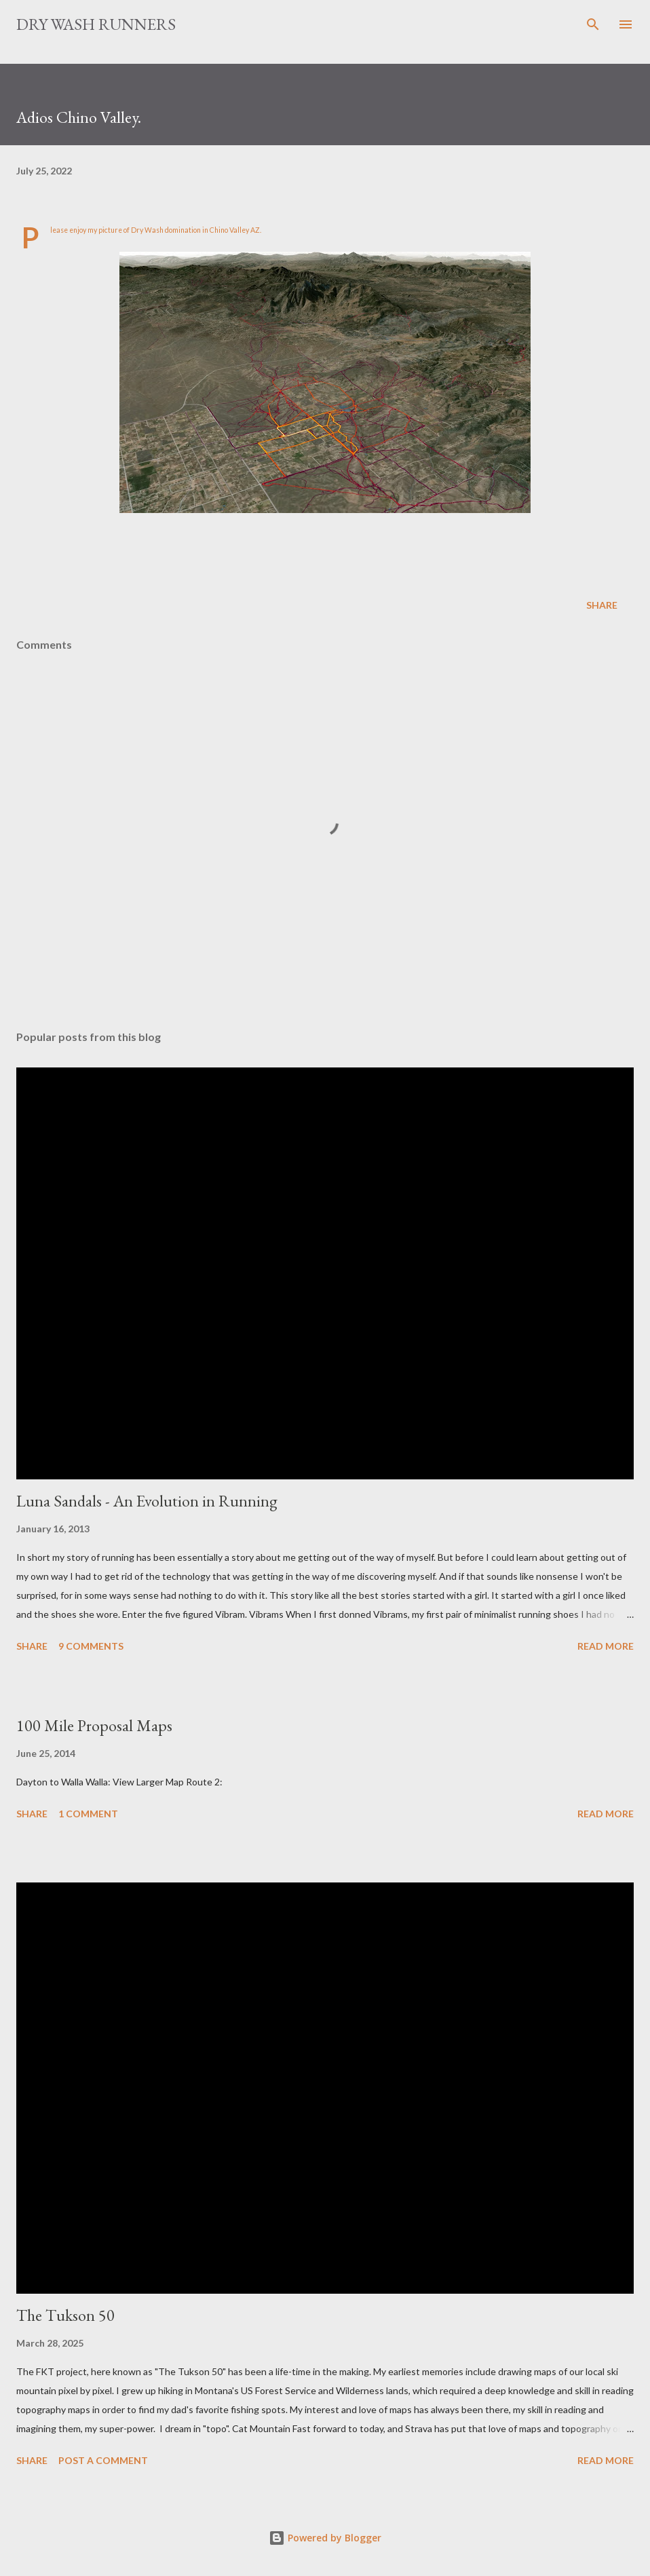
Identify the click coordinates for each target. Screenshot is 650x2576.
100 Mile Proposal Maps (94, 1725)
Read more (605, 1646)
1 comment (88, 1813)
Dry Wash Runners (96, 24)
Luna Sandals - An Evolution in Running (147, 1500)
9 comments (90, 1646)
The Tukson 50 (65, 2315)
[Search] (593, 24)
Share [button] (601, 605)
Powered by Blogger (325, 2537)
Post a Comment (103, 2460)
